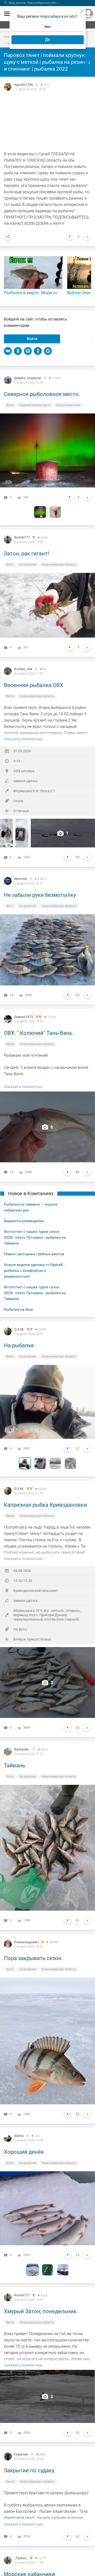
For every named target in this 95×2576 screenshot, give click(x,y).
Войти (32, 339)
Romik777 (22, 537)
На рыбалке (27, 564)
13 (11, 1172)
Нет (47, 27)
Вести (10, 696)
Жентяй (20, 879)
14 (11, 995)
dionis (19, 2136)
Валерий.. (22, 1749)
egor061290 (23, 85)
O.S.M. (19, 1329)
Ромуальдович (26, 1942)
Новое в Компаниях (30, 1193)
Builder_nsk (23, 669)
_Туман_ (20, 2558)
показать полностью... (24, 739)
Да (47, 39)
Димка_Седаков (27, 378)
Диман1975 (23, 1017)
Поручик (21, 2454)
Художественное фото (34, 405)
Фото (9, 405)
